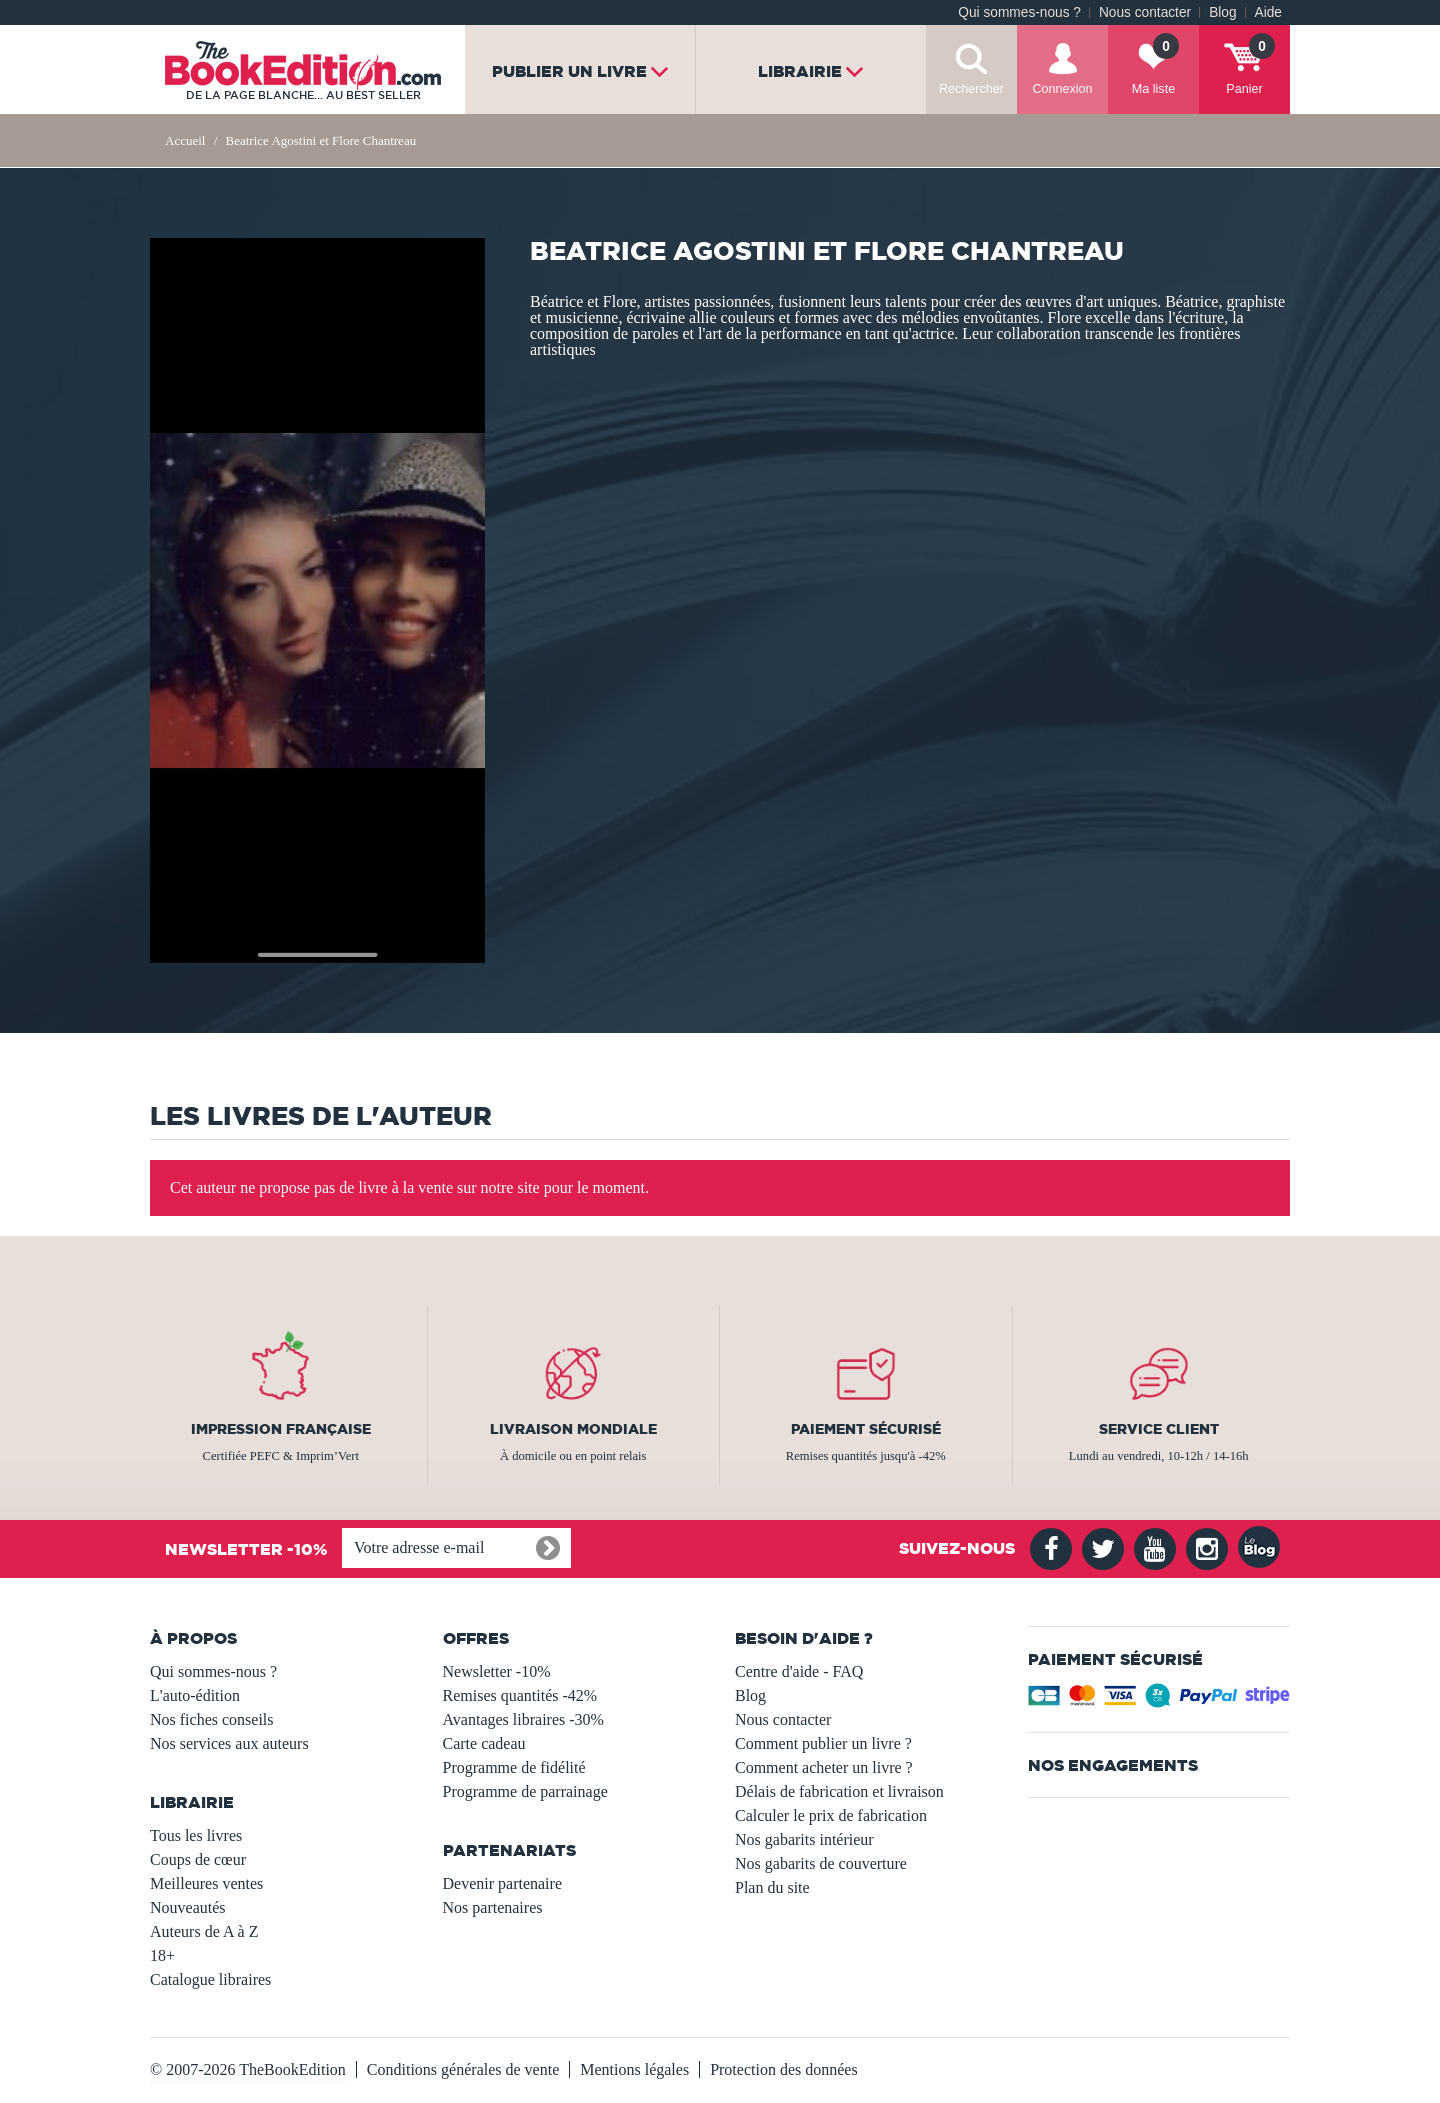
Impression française (281, 1429)
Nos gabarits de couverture (821, 1863)
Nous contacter (1145, 12)
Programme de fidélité (514, 1767)
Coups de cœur (198, 1859)
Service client (1159, 1429)
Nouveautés (188, 1907)
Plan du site (772, 1887)
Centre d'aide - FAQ (799, 1671)
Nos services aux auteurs (229, 1743)
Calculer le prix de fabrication (831, 1815)
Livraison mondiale (573, 1429)
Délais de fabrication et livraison (839, 1791)
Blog (1222, 12)
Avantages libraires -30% (523, 1719)
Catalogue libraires (210, 1979)
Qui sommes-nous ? (1019, 12)
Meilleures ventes (206, 1883)
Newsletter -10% (497, 1671)
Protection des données (784, 2069)
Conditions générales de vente (463, 2069)
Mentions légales (634, 2069)
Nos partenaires (493, 1907)
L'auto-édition (195, 1695)
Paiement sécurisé (866, 1429)
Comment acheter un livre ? (824, 1767)
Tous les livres (196, 1835)
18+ (162, 1955)
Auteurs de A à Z (204, 1931)
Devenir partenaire (502, 1883)
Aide (1268, 12)
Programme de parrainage (525, 1791)
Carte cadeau (484, 1743)
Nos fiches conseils (212, 1719)
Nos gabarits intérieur (804, 1839)
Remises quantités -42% (520, 1695)
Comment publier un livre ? (823, 1743)
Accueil (185, 140)
